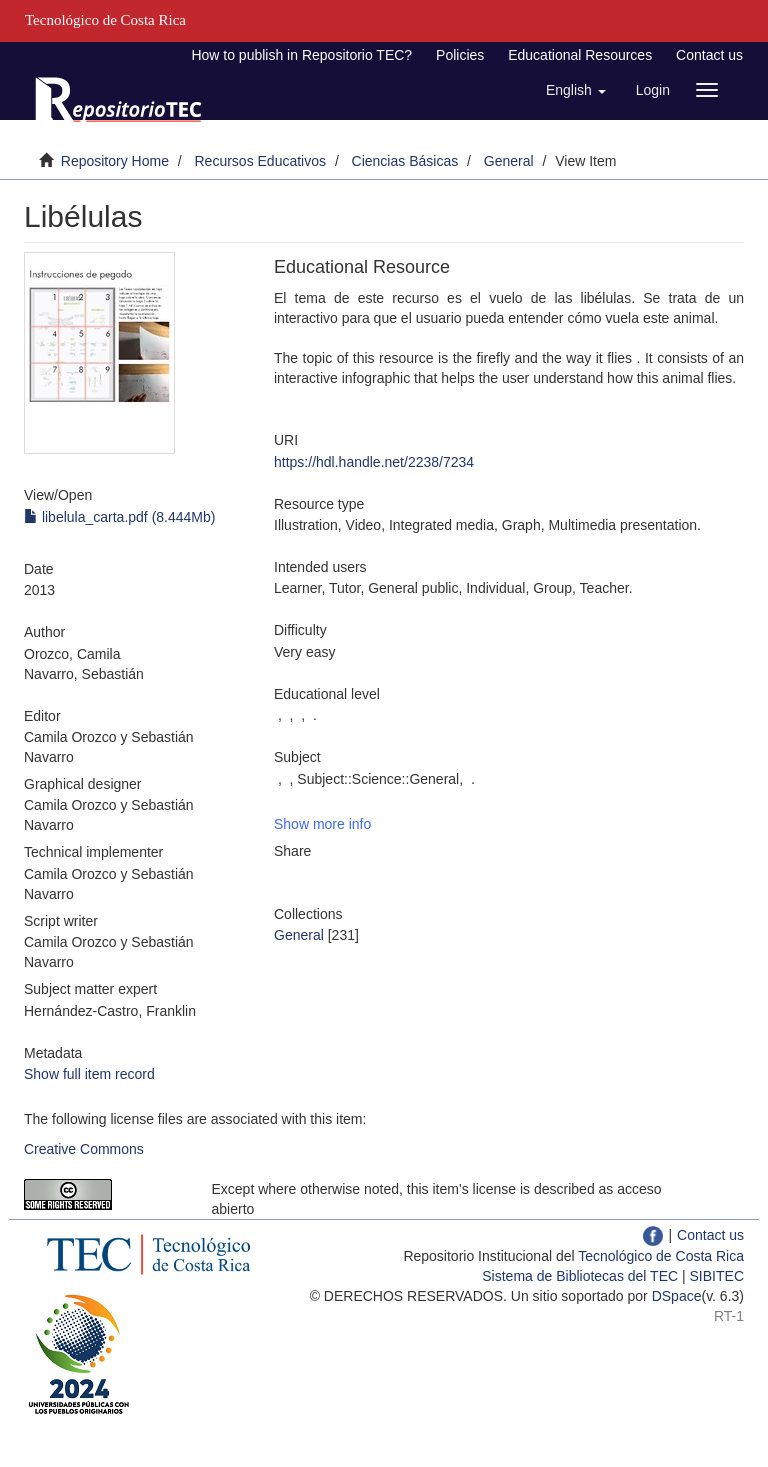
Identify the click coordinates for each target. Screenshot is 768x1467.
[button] (576, 90)
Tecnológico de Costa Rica (661, 1256)
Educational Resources (580, 55)
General (509, 161)
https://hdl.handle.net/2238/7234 (374, 462)
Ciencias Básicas (405, 161)
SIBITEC (717, 1276)
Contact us (709, 55)
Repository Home (115, 161)
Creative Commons (84, 1149)
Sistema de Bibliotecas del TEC (580, 1276)
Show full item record (89, 1074)
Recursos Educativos (261, 161)
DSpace (677, 1296)
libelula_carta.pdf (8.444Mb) (119, 517)
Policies (460, 55)
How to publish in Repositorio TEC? (301, 55)
